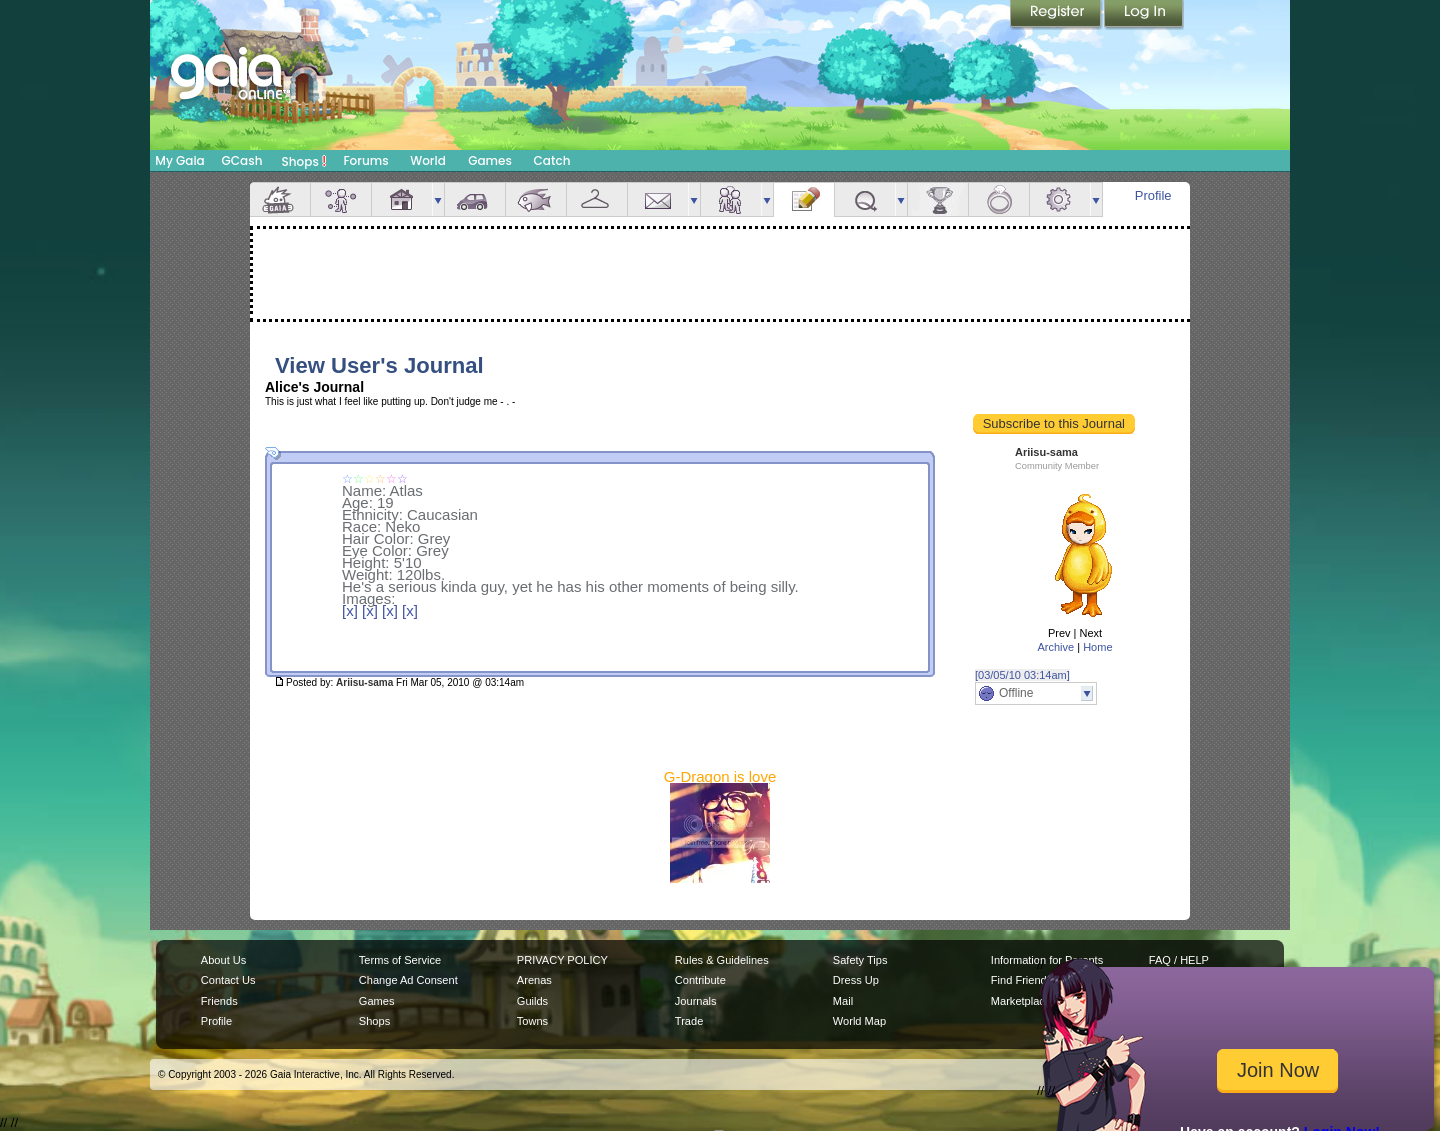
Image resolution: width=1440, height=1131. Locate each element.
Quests (865, 199)
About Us (223, 960)
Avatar (341, 199)
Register (1057, 15)
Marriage (999, 199)
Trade (689, 1021)
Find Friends (1021, 980)
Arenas (534, 980)
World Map (859, 1021)
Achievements (938, 199)
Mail (658, 199)
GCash (242, 160)
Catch (552, 160)
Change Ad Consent (408, 980)
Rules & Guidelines (722, 960)
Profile (1153, 195)
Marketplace (1021, 1001)
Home (1097, 647)
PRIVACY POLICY (562, 960)
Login (1144, 15)
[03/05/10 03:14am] (1022, 675)
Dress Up (856, 980)
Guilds (532, 1001)
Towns (532, 1021)
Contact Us (228, 980)
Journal (804, 199)
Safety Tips (860, 960)
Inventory (597, 199)
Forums (365, 160)
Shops (304, 161)
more (438, 199)
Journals (696, 1001)
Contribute (700, 980)
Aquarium (536, 199)
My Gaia (179, 160)
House (402, 199)
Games (490, 160)
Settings (1060, 199)
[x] (350, 610)
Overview (280, 199)
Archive (1055, 647)
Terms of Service (400, 960)
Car (475, 199)
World (428, 160)
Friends (731, 199)
